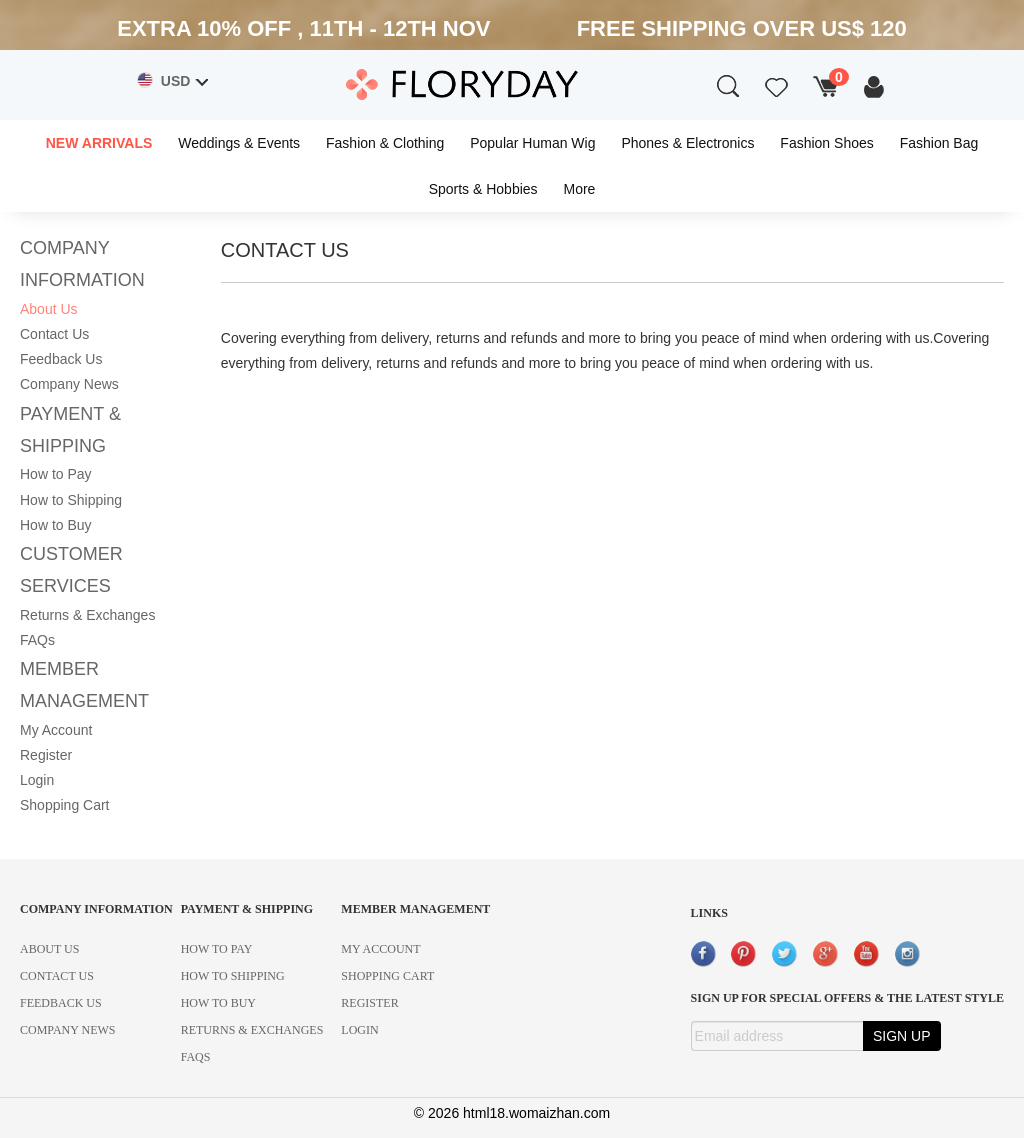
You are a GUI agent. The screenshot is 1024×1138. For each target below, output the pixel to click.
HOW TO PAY (217, 949)
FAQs (37, 640)
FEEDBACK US (61, 1003)
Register (46, 755)
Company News (69, 384)
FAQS (196, 1057)
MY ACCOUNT (380, 949)
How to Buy (56, 525)
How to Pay (56, 474)
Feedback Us (61, 359)
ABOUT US (49, 949)
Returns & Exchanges (87, 615)
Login (37, 780)
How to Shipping (71, 500)
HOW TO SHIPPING (233, 976)
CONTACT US (57, 976)
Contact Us (54, 334)
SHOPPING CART (387, 976)
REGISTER (369, 1003)
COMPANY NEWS (67, 1030)
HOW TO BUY (218, 1003)
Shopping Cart (65, 805)
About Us (49, 309)
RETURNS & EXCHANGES (252, 1030)
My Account (56, 730)
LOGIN (359, 1030)
